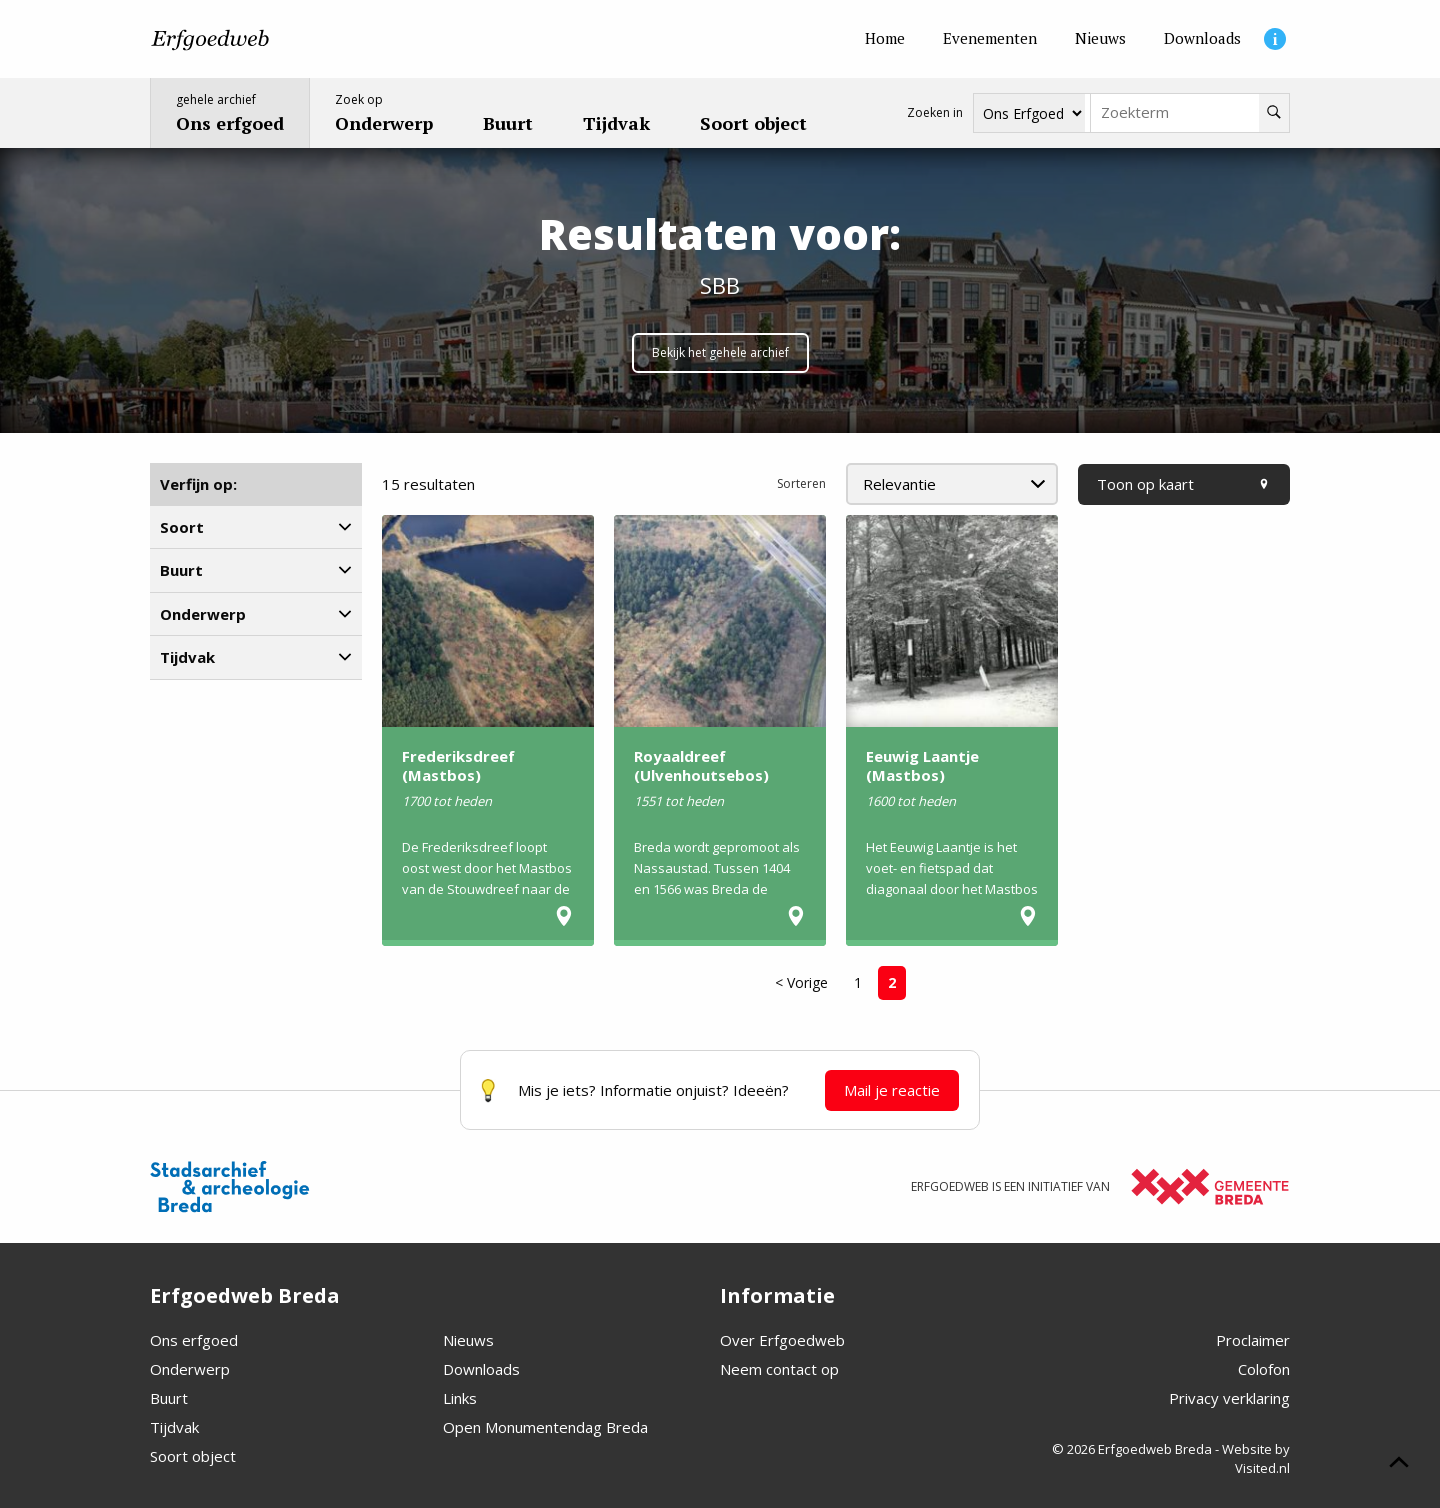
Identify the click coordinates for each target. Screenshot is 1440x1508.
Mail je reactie (892, 1090)
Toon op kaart (1184, 484)
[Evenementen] (990, 39)
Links (460, 1398)
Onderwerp (190, 1369)
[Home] (885, 39)
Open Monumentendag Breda (545, 1427)
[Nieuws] (1100, 39)
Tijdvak (174, 1427)
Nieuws (468, 1340)
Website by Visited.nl (1256, 1459)
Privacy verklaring (1229, 1398)
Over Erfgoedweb (782, 1340)
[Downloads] (1202, 39)
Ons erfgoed (194, 1340)
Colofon (1264, 1369)
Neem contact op (779, 1369)
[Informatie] (1275, 39)
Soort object (193, 1456)
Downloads (481, 1369)
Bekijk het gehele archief (720, 352)
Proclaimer (1253, 1340)
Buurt (169, 1398)
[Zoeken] (1274, 113)
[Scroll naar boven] (1399, 1465)
